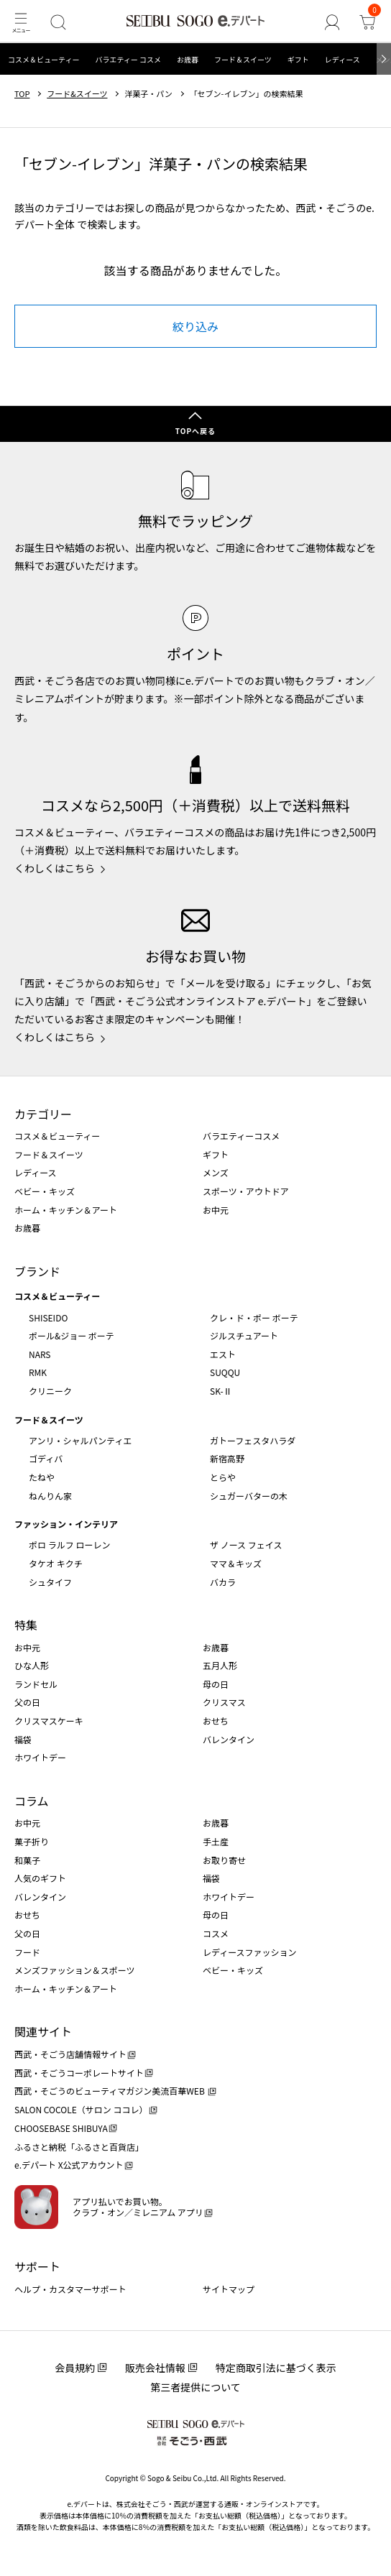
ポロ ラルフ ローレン (69, 1544)
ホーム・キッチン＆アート (65, 1210)
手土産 (216, 1841)
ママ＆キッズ (236, 1563)
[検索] (58, 21)
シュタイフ (50, 1582)
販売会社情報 (155, 2367)
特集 (25, 1624)
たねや (42, 1477)
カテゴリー (43, 1113)
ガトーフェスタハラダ (252, 1440)
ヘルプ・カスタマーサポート (70, 2289)
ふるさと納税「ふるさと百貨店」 (79, 2147)
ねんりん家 (50, 1496)
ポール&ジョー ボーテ (71, 1335)
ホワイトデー (40, 1757)
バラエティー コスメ (128, 59)
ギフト (298, 59)
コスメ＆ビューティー (43, 59)
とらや (223, 1477)
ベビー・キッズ (44, 1191)
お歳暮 (187, 59)
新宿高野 (227, 1458)
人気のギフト (40, 1878)
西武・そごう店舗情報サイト (70, 2054)
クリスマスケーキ (48, 1720)
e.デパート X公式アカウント (69, 2165)
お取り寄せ (224, 1860)
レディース (342, 59)
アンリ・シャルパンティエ (80, 1440)
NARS (40, 1354)
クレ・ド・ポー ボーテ (254, 1317)
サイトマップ (228, 2289)
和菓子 (27, 1860)
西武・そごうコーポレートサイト (79, 2073)
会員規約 (75, 2367)
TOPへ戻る (195, 430)
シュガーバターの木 (249, 1496)
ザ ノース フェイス (246, 1544)
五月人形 (220, 1665)
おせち (216, 1720)
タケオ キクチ (56, 1563)
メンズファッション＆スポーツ (74, 1970)
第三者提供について (195, 2387)
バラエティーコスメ (241, 1136)
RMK (38, 1372)
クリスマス (224, 1702)
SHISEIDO (48, 1317)
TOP (21, 93)
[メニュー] (20, 21)
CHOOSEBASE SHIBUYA (61, 2128)
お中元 (216, 1210)
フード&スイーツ (77, 93)
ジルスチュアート (244, 1335)
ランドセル (36, 1684)
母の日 (216, 1684)
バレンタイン (228, 1739)
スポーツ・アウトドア (246, 1191)
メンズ (216, 1172)
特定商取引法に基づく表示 (276, 2367)
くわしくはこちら (54, 868)
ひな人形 (31, 1665)
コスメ (216, 1933)
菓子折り (31, 1841)
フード (27, 1952)
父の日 (27, 1702)
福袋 (23, 1739)
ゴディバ (46, 1458)
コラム (31, 1800)
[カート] (367, 21)
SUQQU (225, 1372)
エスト (223, 1354)
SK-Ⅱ (221, 1391)
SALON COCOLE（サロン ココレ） (80, 2109)
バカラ (223, 1582)
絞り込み (195, 326)
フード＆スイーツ (243, 59)
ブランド (37, 1271)
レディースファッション (250, 1952)
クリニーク (50, 1391)
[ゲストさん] (332, 21)
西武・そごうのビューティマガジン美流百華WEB (110, 2091)
